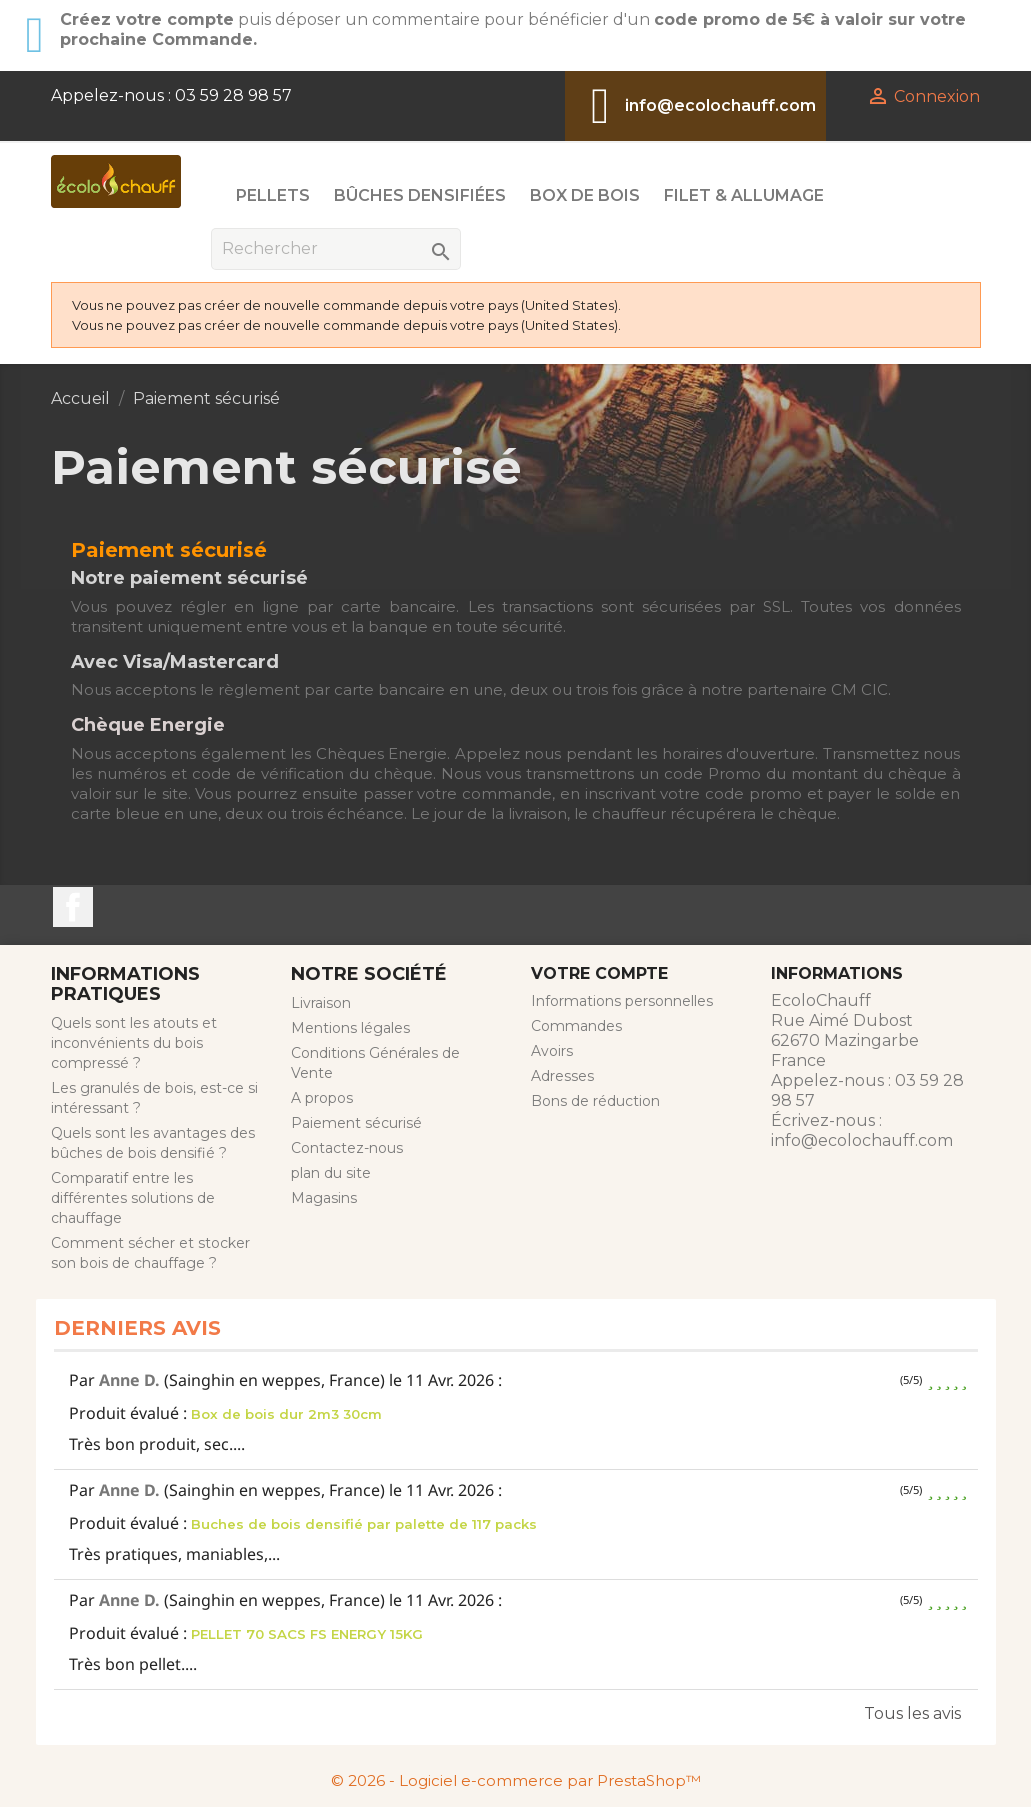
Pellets (273, 195)
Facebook (73, 907)
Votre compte (599, 973)
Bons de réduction (595, 1101)
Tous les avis (912, 1713)
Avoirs (552, 1051)
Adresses (562, 1076)
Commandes (576, 1026)
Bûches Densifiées (420, 195)
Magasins (324, 1198)
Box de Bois (585, 195)
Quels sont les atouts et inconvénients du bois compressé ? (134, 1043)
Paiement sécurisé (356, 1123)
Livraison (321, 1003)
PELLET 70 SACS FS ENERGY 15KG (307, 1634)
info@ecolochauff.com (720, 105)
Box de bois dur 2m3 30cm (286, 1414)
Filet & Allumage (744, 195)
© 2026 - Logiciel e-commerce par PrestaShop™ (516, 1780)
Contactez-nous (347, 1148)
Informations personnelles (622, 1001)
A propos (322, 1098)
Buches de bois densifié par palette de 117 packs (364, 1524)
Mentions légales (350, 1028)
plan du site (331, 1173)
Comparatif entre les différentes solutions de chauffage (133, 1198)
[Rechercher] (336, 249)
